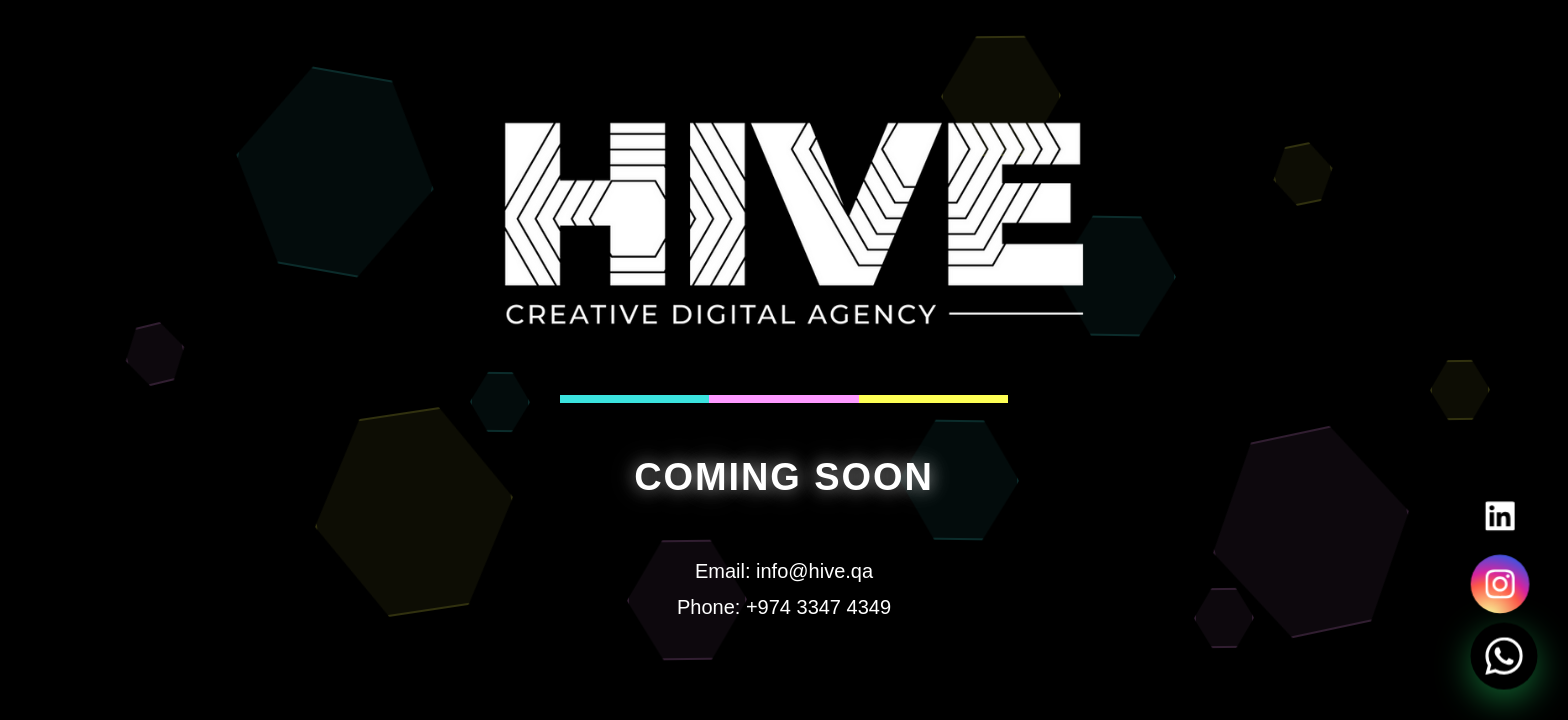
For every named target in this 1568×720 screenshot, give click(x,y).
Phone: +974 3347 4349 (784, 607)
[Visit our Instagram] (1500, 584)
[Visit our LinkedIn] (1500, 516)
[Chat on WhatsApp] (1504, 656)
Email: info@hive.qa (784, 571)
